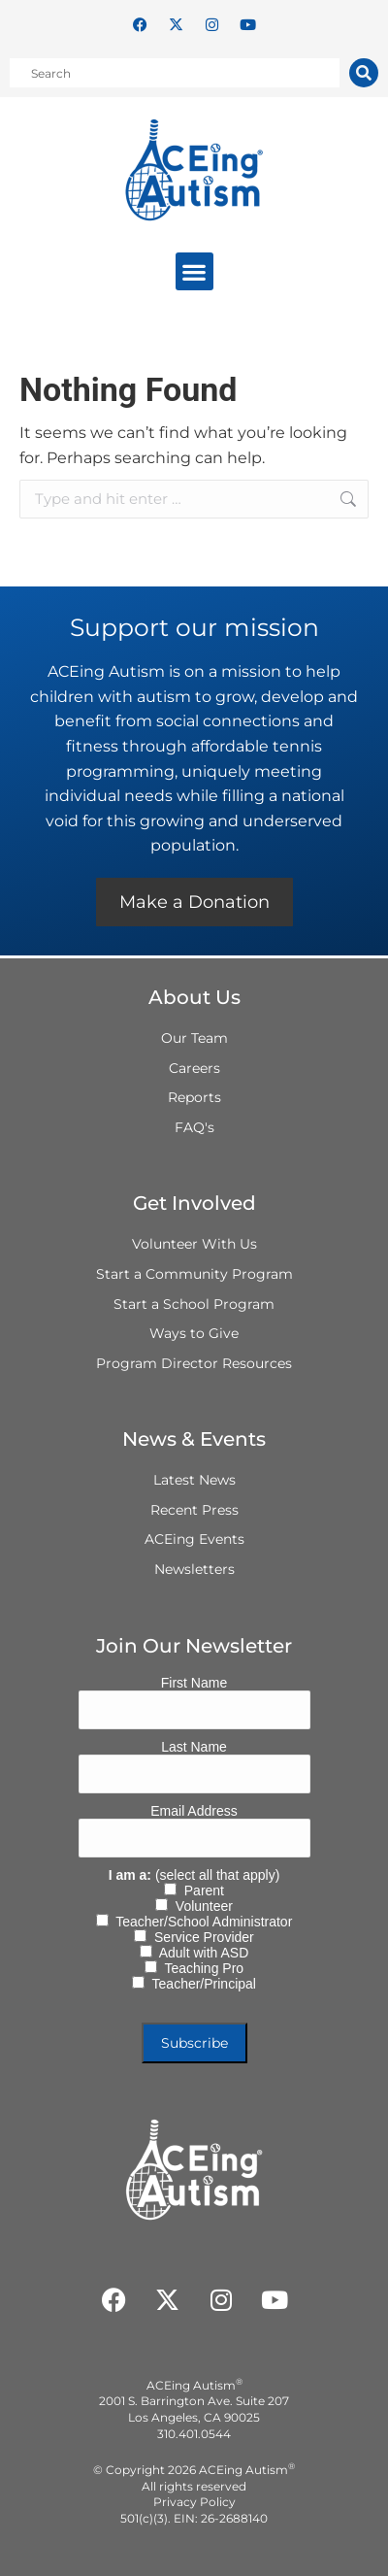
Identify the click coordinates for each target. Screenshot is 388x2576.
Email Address (193, 1811)
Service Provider (199, 1937)
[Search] (363, 72)
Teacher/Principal (200, 1983)
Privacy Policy (194, 2501)
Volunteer (200, 1906)
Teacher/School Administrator (201, 1921)
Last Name (194, 1747)
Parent (200, 1890)
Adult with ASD (200, 1952)
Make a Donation (194, 902)
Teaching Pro (200, 1968)
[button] (194, 271)
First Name (194, 1682)
